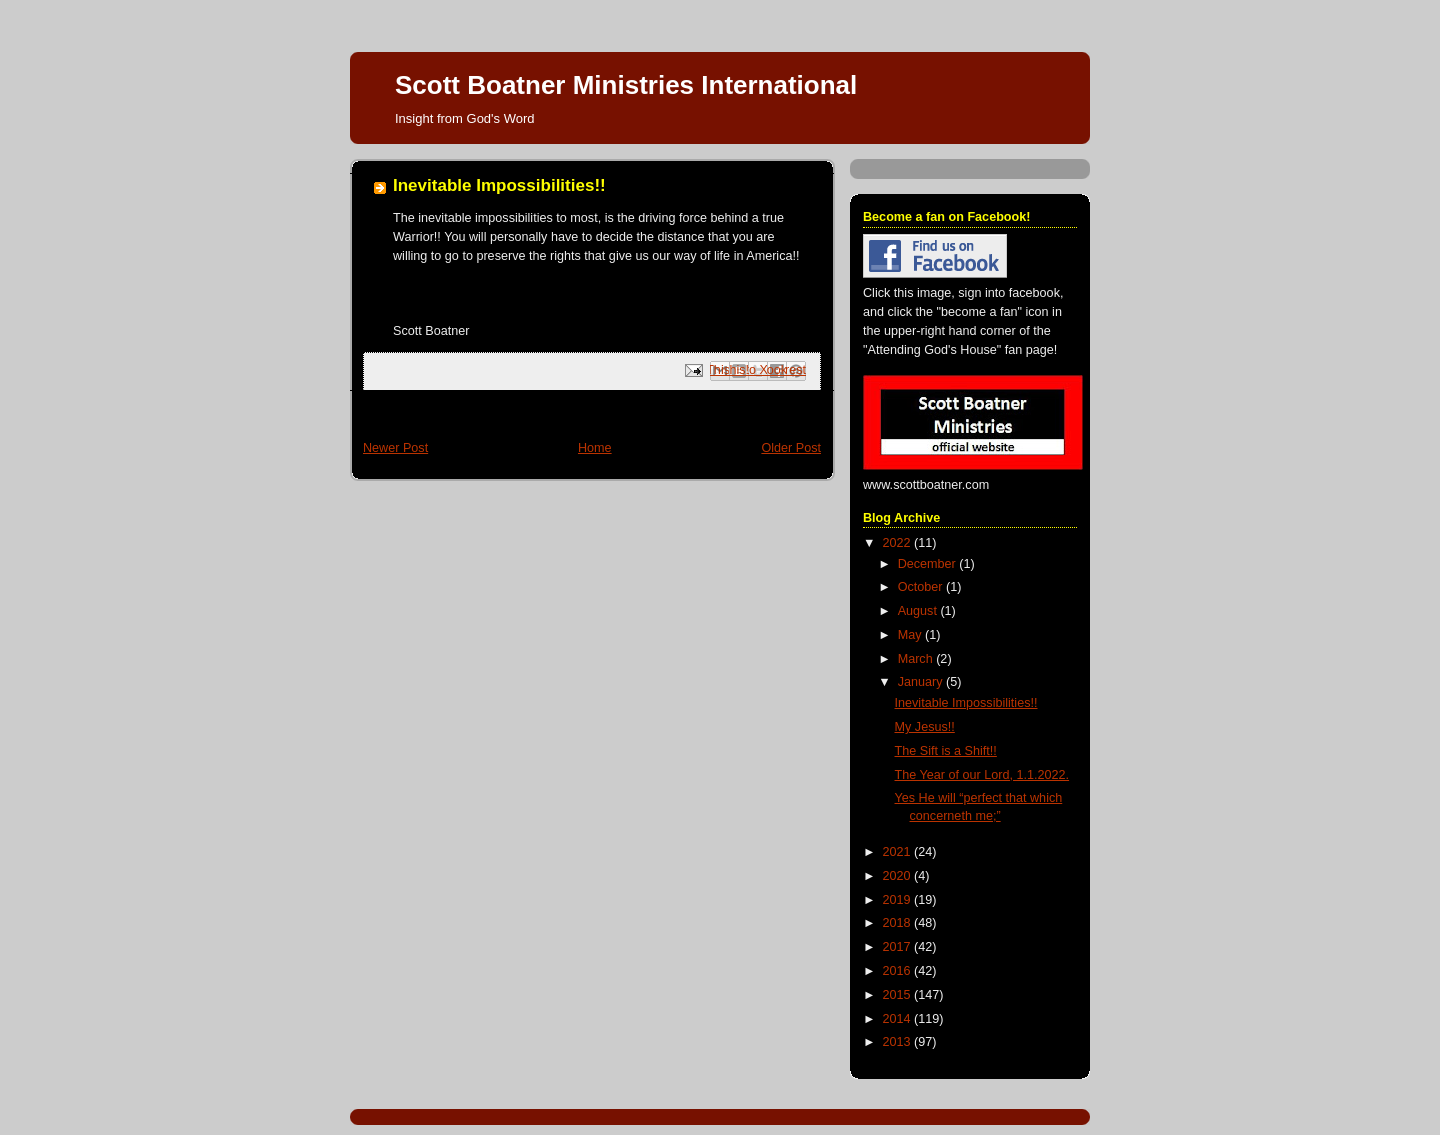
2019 (899, 900)
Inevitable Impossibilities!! (966, 703)
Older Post (791, 448)
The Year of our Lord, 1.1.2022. (982, 775)
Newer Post (395, 448)
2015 (899, 995)
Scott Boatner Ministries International (626, 85)
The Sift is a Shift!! (946, 751)
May (911, 635)
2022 (899, 543)
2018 (899, 923)
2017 (899, 947)
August (919, 611)
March (917, 659)
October (922, 587)
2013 (899, 1042)
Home (595, 448)
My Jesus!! (925, 727)
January (922, 682)
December (929, 564)
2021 (899, 852)
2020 (899, 876)
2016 (899, 971)
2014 (899, 1019)
